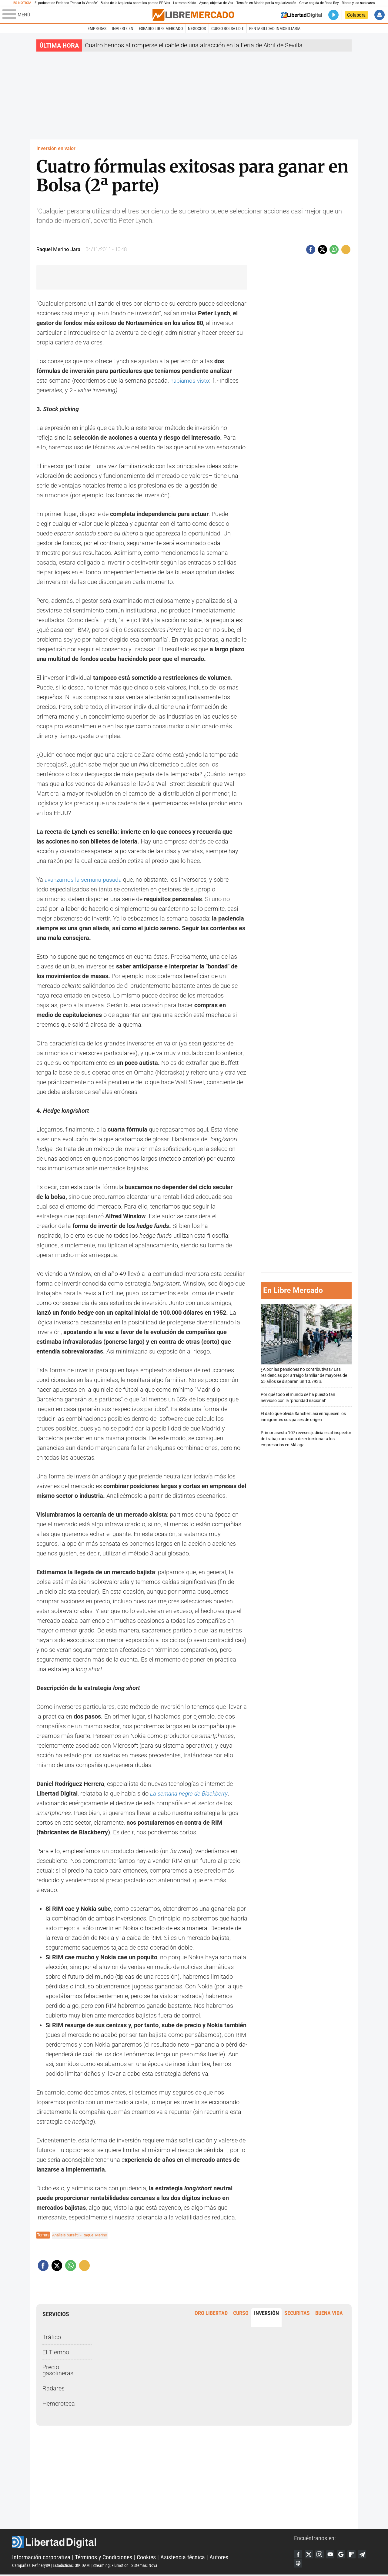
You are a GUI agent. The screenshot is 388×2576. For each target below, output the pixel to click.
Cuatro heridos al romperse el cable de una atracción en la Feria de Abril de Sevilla (194, 45)
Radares (53, 2388)
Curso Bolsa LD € (227, 28)
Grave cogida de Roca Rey (319, 3)
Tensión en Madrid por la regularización (266, 3)
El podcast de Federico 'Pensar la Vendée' (66, 3)
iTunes (298, 2564)
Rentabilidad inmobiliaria (274, 28)
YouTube (333, 2554)
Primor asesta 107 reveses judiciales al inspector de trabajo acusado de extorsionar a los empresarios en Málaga (306, 1438)
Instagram (321, 2554)
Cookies (146, 2557)
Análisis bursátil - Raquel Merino (82, 2234)
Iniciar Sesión (379, 15)
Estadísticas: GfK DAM (71, 2566)
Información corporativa (41, 2557)
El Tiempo (55, 2352)
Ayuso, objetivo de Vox (216, 3)
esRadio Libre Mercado (161, 28)
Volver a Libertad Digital (301, 15)
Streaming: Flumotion (110, 2566)
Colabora (356, 15)
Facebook (298, 2554)
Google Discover (344, 2554)
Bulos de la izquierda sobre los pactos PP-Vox (135, 3)
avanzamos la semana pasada (85, 879)
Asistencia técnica (182, 2557)
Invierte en (122, 28)
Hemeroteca (58, 2403)
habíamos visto (190, 380)
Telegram (367, 2554)
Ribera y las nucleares (358, 3)
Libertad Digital (153, 2543)
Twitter (310, 2554)
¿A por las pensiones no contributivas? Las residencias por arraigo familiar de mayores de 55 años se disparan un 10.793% (306, 1343)
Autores (218, 2557)
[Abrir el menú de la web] (76, 14)
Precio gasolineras (57, 2370)
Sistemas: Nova (144, 2566)
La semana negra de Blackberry (190, 1793)
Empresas (97, 28)
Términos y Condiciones (103, 2557)
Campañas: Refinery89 (31, 2566)
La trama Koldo (184, 3)
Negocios (197, 28)
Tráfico (51, 2336)
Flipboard (356, 2554)
